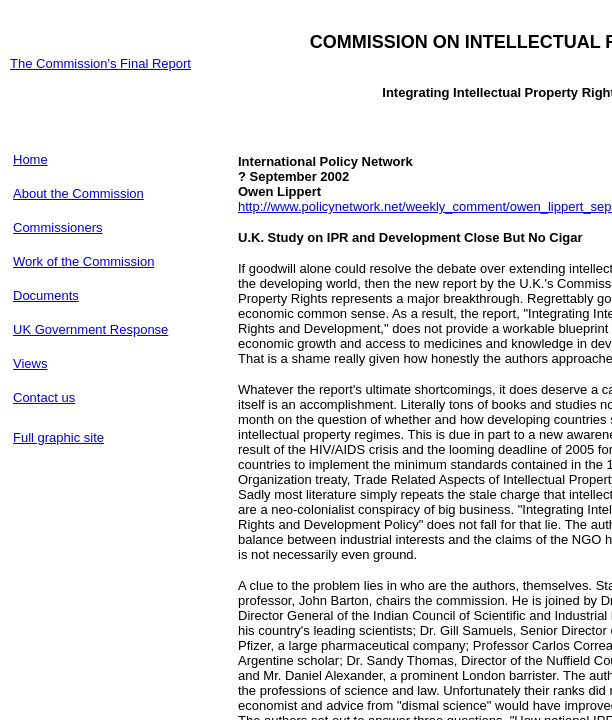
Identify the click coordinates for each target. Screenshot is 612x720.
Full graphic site (58, 437)
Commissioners (58, 227)
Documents (46, 295)
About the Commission (78, 193)
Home (30, 159)
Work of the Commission (83, 261)
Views (30, 363)
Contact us (44, 397)
